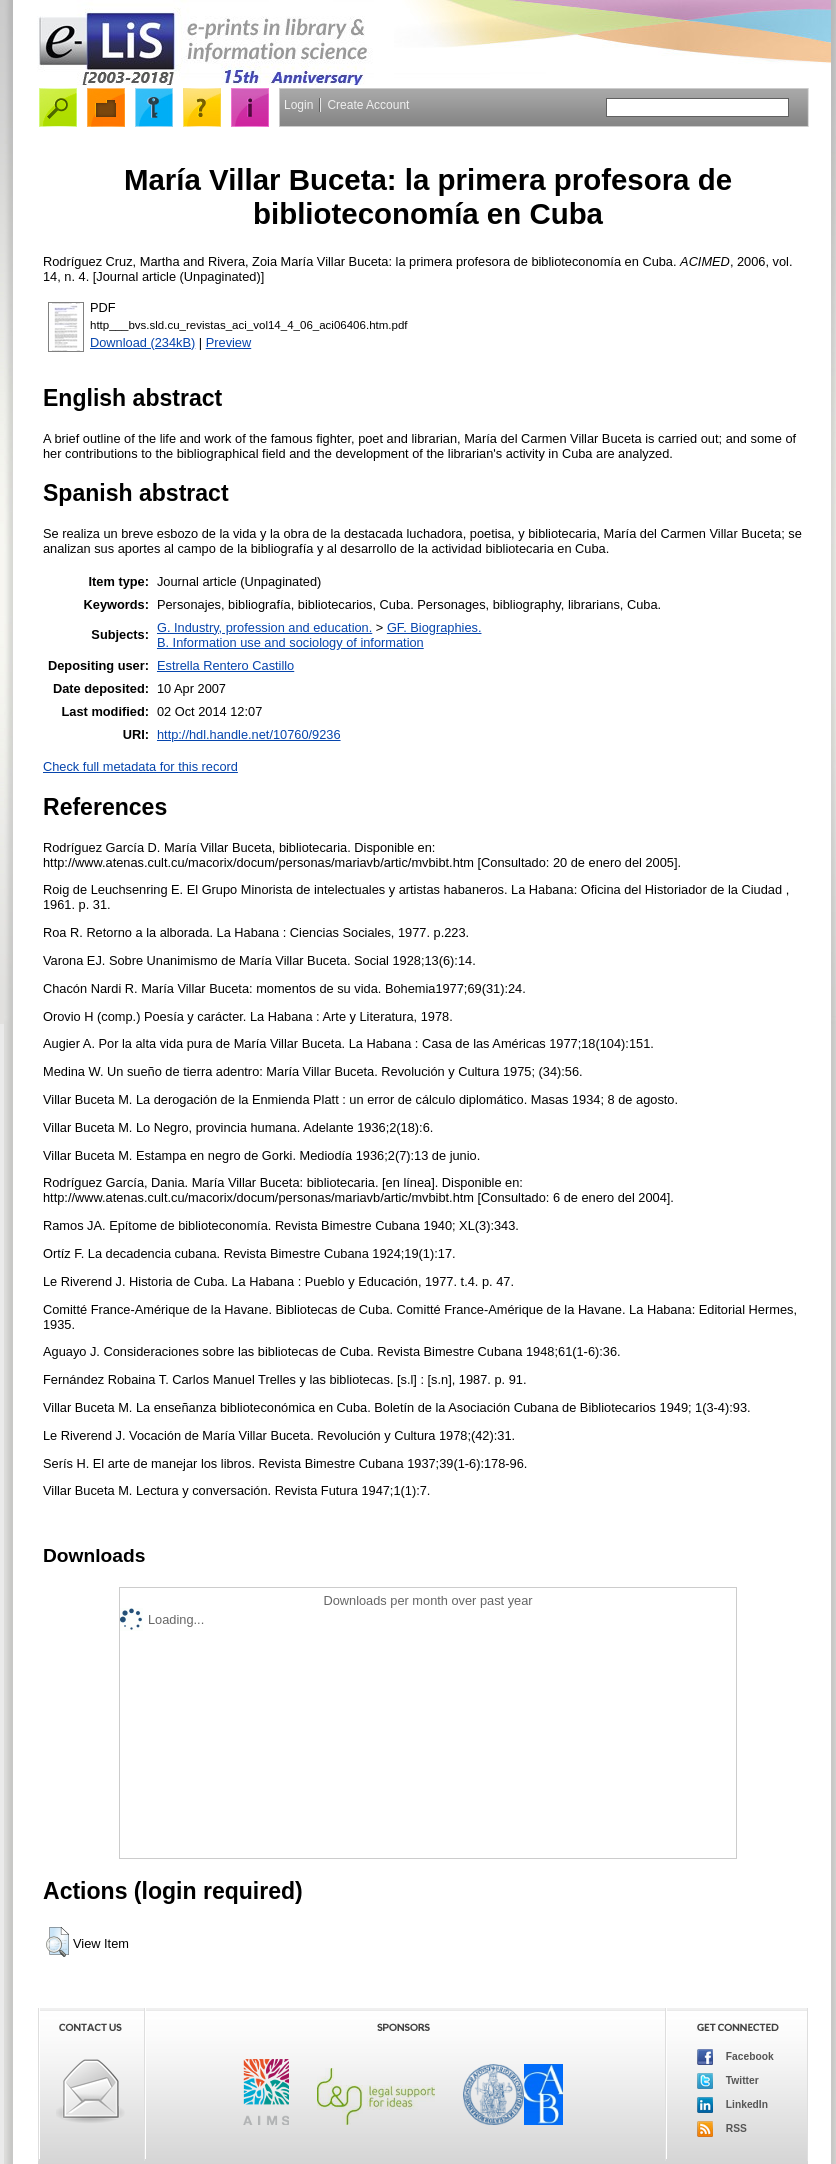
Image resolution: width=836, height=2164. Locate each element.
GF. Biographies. (434, 627)
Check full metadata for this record (140, 766)
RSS (722, 2129)
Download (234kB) (142, 342)
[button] (57, 1942)
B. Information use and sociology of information (290, 642)
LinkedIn (732, 2105)
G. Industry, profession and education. (264, 627)
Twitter (728, 2081)
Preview (229, 342)
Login (298, 105)
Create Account (368, 105)
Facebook (735, 2057)
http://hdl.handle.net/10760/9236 (249, 734)
